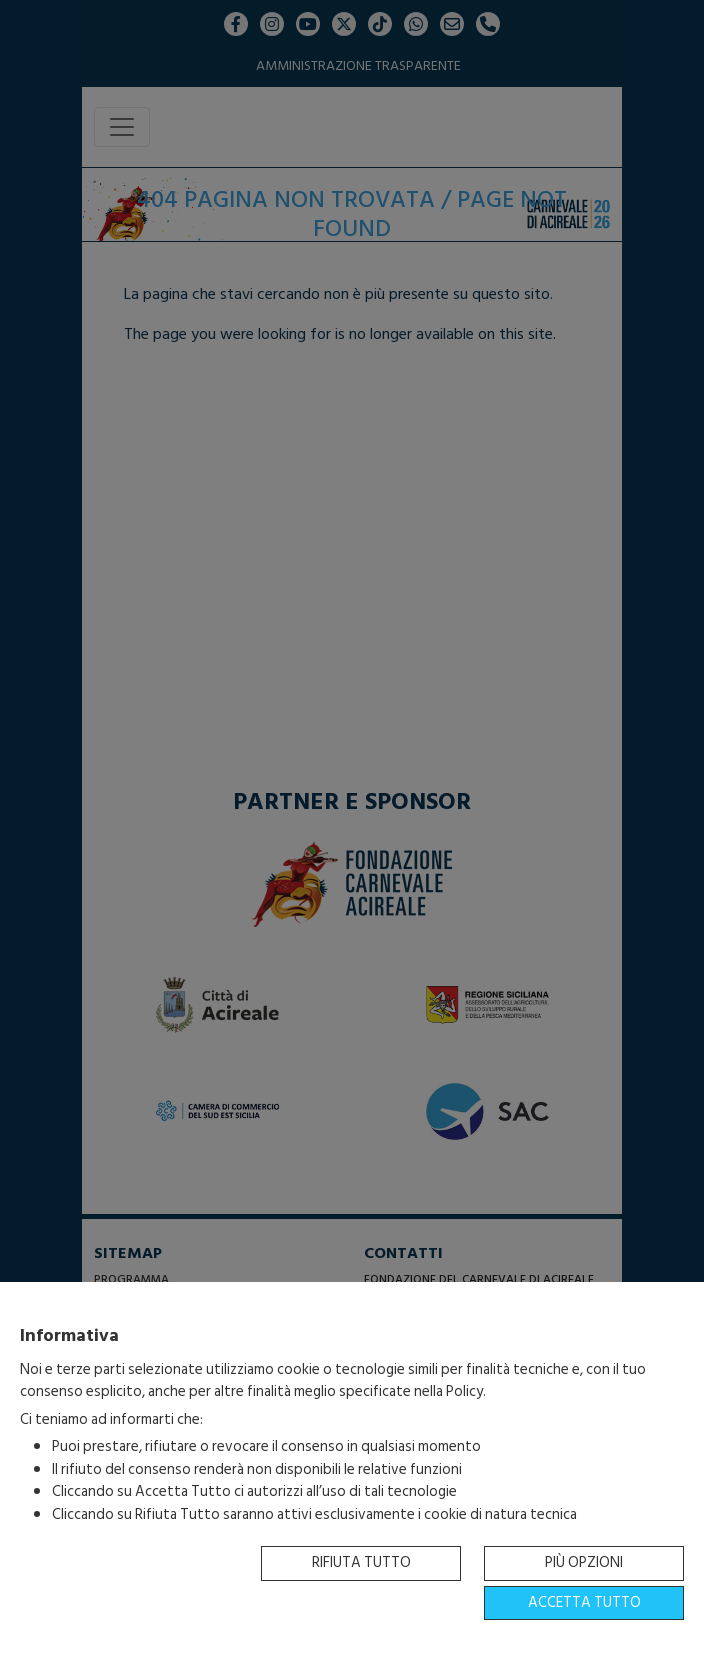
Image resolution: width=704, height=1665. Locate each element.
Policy (464, 1391)
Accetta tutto (584, 1602)
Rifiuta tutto (361, 1562)
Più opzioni (584, 1562)
